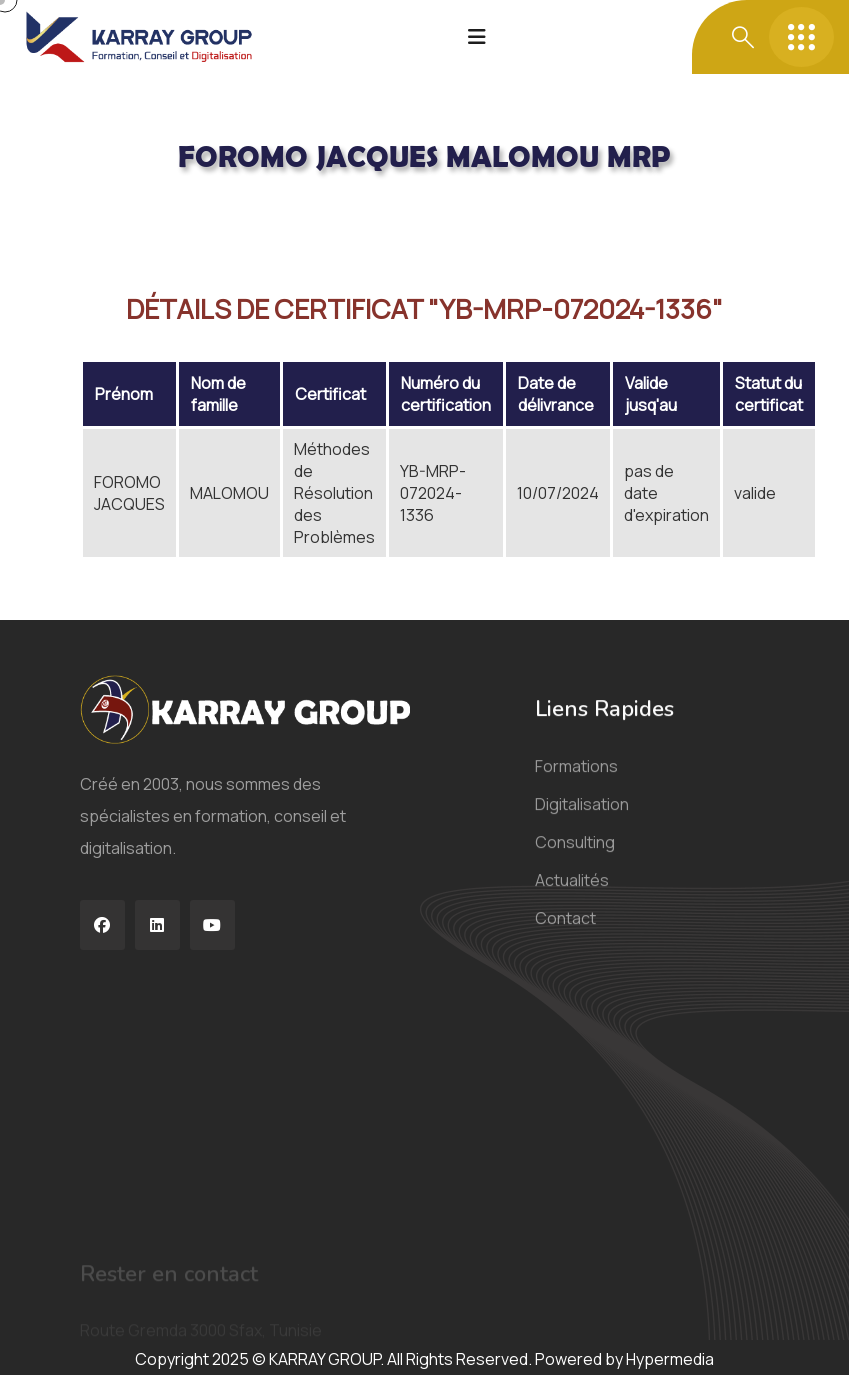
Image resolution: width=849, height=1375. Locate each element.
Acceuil (106, 212)
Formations (576, 783)
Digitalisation (582, 821)
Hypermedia (670, 1359)
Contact (565, 935)
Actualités (572, 897)
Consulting (575, 859)
